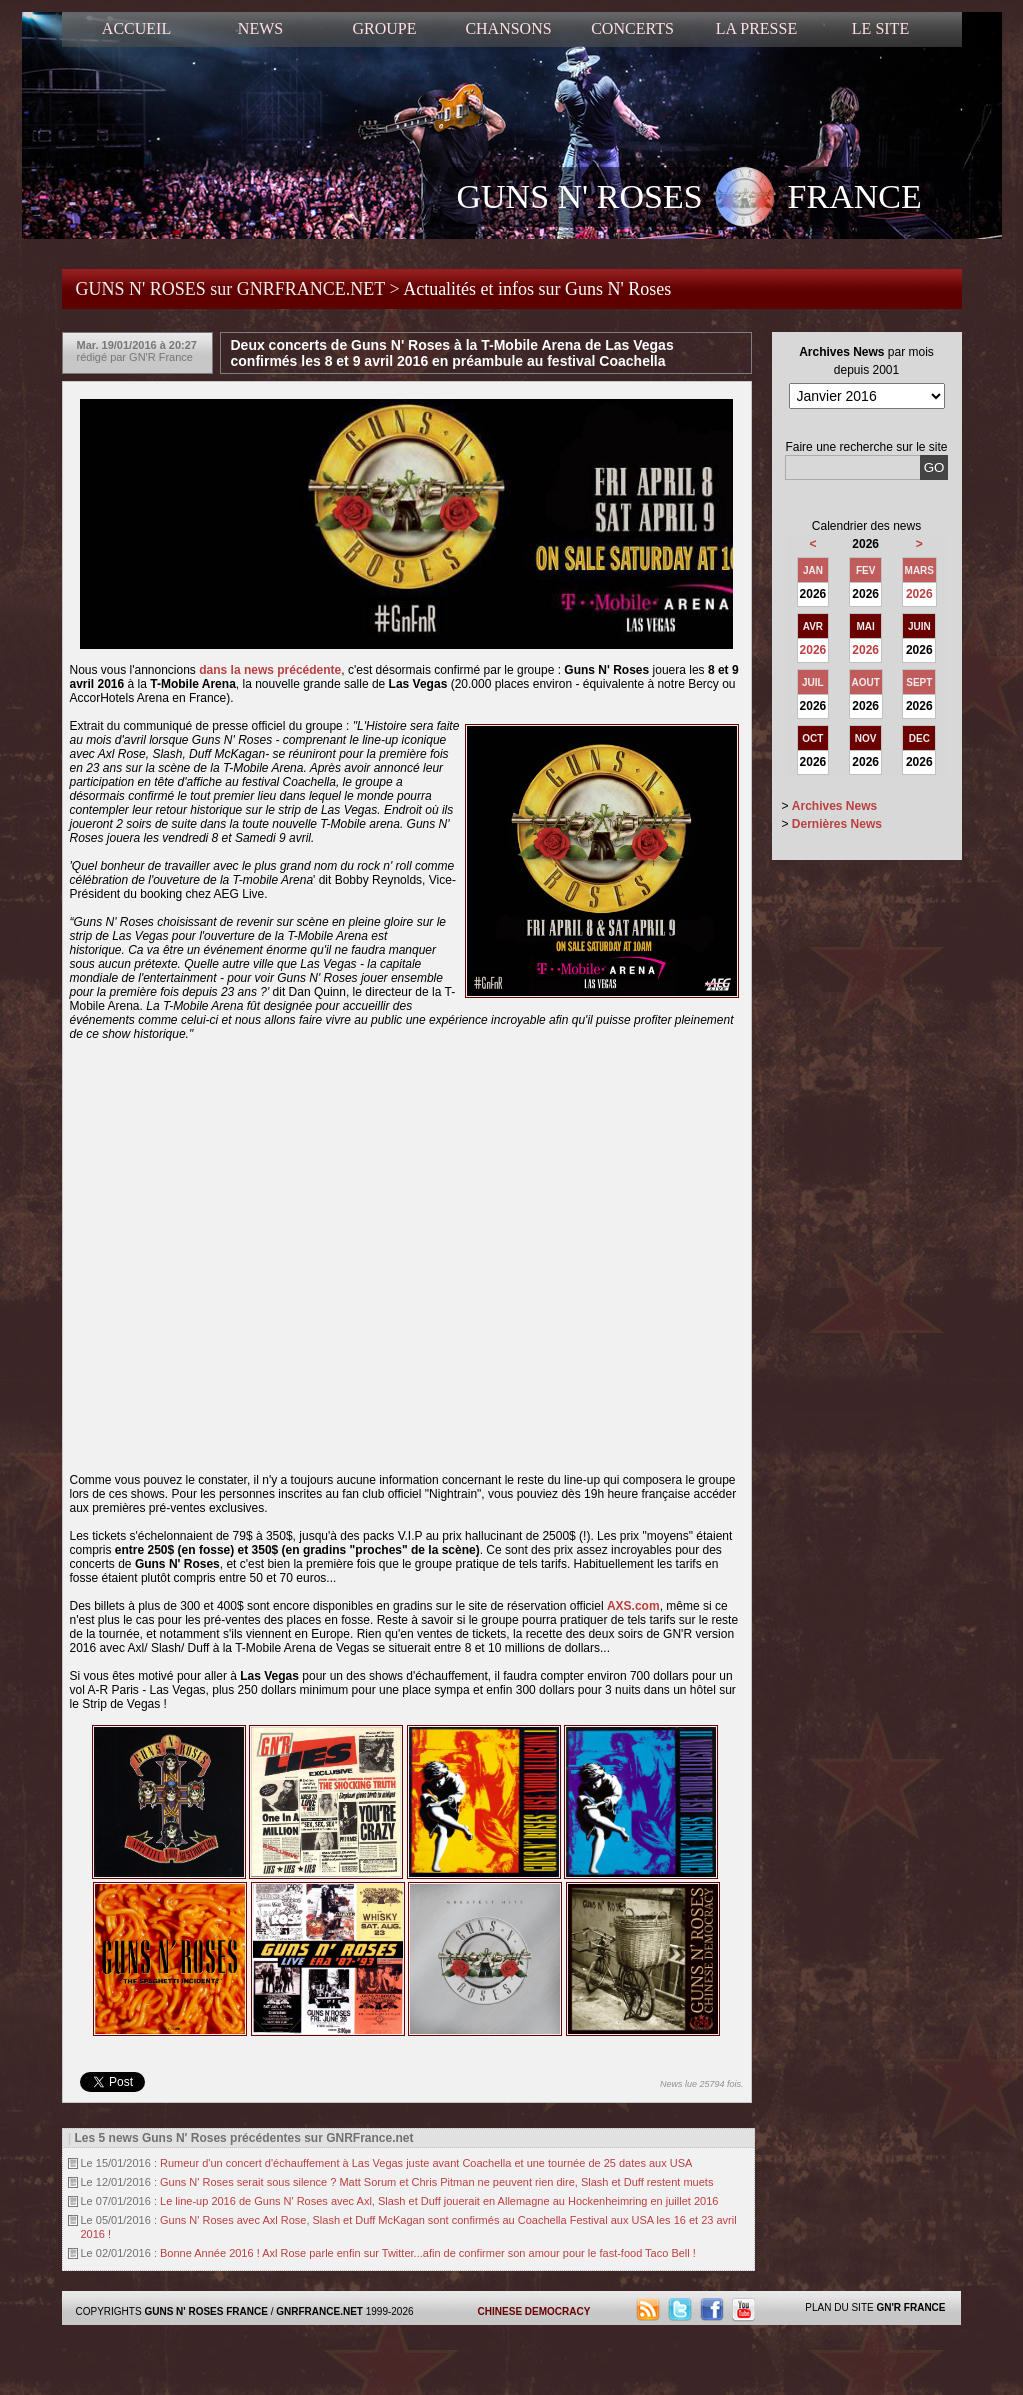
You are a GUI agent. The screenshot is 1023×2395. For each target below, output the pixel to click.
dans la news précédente (270, 670)
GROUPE (384, 28)
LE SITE (880, 28)
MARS (919, 570)
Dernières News (837, 824)
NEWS (260, 28)
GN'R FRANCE (910, 2307)
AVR (813, 626)
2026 (919, 594)
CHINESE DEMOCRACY (534, 2311)
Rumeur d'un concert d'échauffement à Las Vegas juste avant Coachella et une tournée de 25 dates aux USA (426, 2163)
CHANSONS (508, 28)
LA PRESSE (756, 28)
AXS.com (633, 1606)
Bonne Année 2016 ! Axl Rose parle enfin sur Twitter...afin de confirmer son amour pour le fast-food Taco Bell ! (428, 2253)
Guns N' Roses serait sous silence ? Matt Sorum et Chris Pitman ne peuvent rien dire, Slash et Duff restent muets (436, 2182)
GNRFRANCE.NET (319, 2311)
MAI (866, 626)
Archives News (834, 806)
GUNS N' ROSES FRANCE (689, 199)
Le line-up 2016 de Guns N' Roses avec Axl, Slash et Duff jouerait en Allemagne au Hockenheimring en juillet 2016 (439, 2201)
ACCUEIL (136, 28)
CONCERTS (632, 28)
